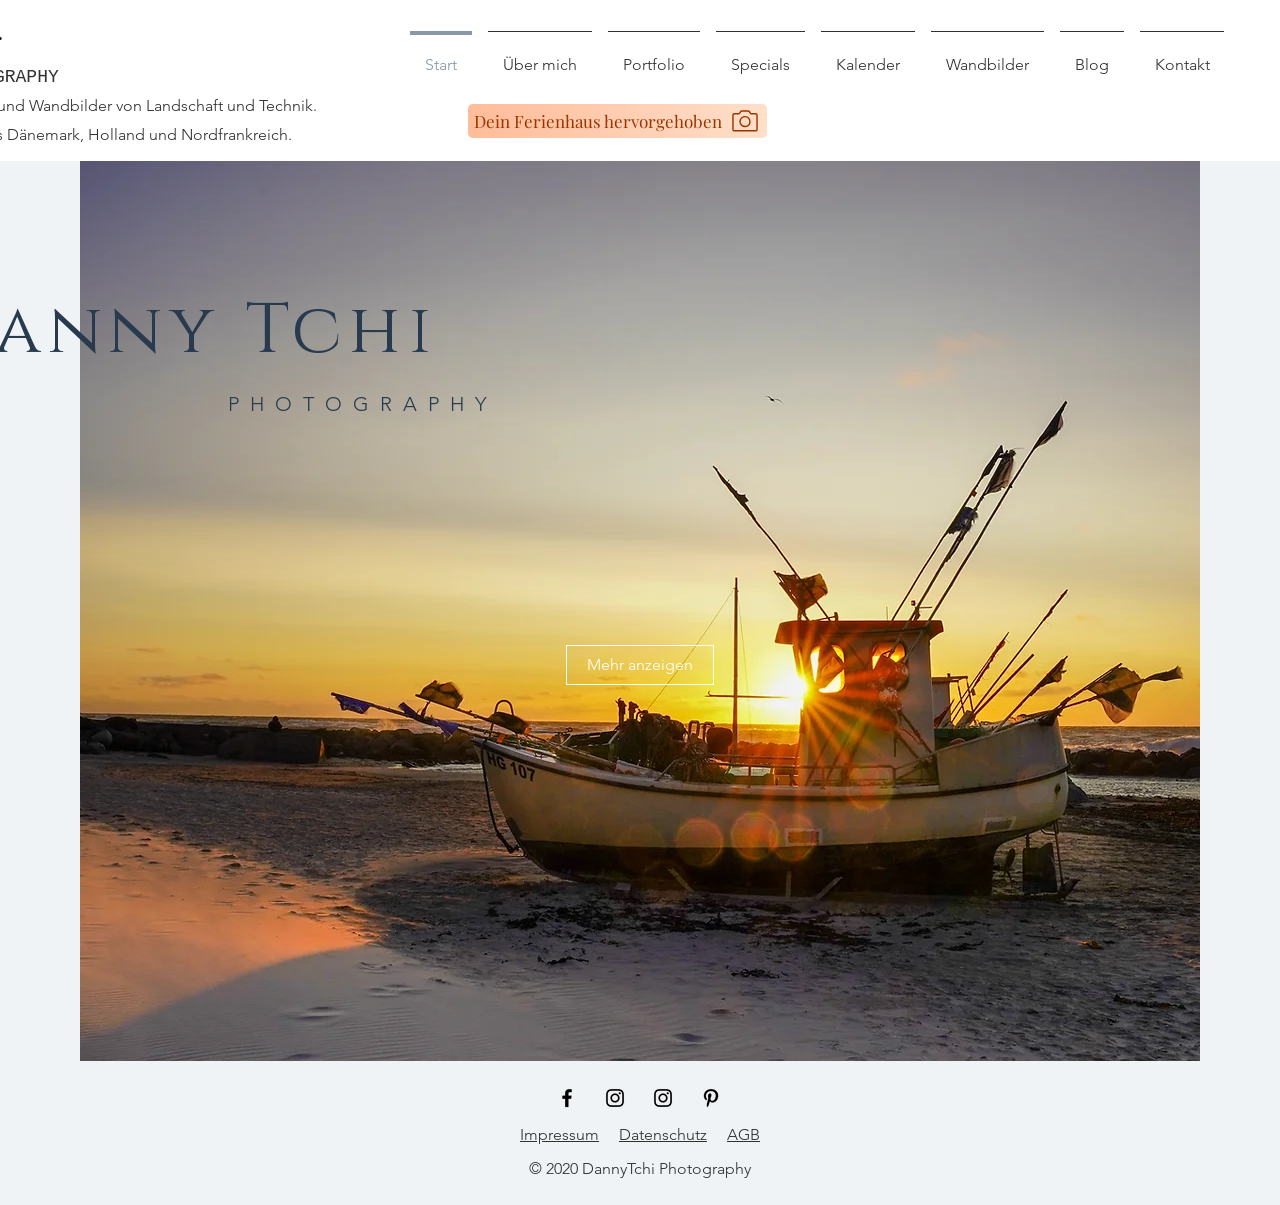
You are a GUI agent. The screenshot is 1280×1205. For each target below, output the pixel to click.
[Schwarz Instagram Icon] (615, 1098)
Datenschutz (663, 1134)
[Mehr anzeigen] (640, 665)
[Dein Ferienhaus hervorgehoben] (617, 121)
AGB (743, 1134)
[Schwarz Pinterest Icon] (711, 1098)
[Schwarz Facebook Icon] (567, 1098)
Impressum (559, 1134)
